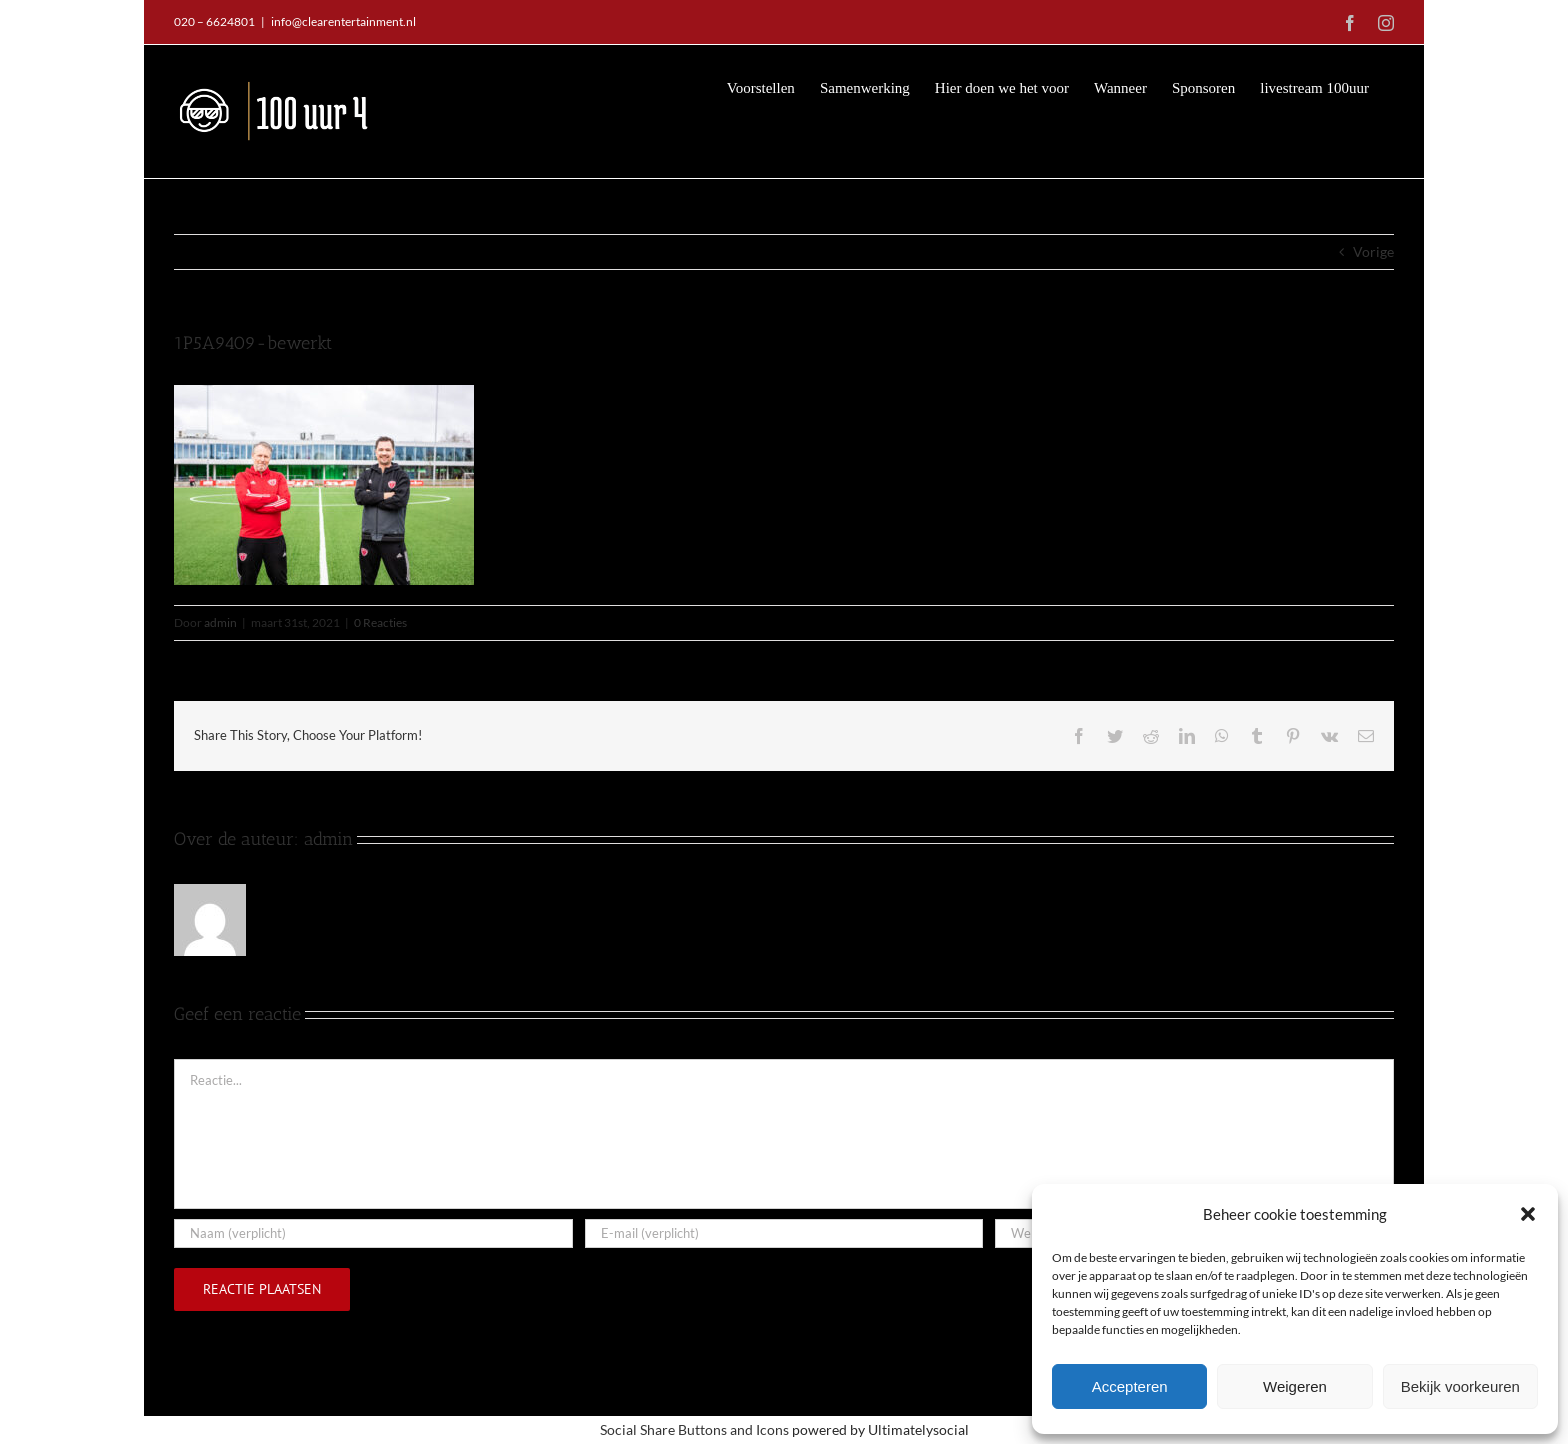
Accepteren (1130, 1386)
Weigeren (1295, 1386)
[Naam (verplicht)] (373, 1232)
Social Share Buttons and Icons (694, 1428)
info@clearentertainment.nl (343, 21)
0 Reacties (380, 621)
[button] (1528, 1214)
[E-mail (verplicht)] (784, 1232)
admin (220, 621)
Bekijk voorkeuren (1460, 1386)
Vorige (1373, 250)
